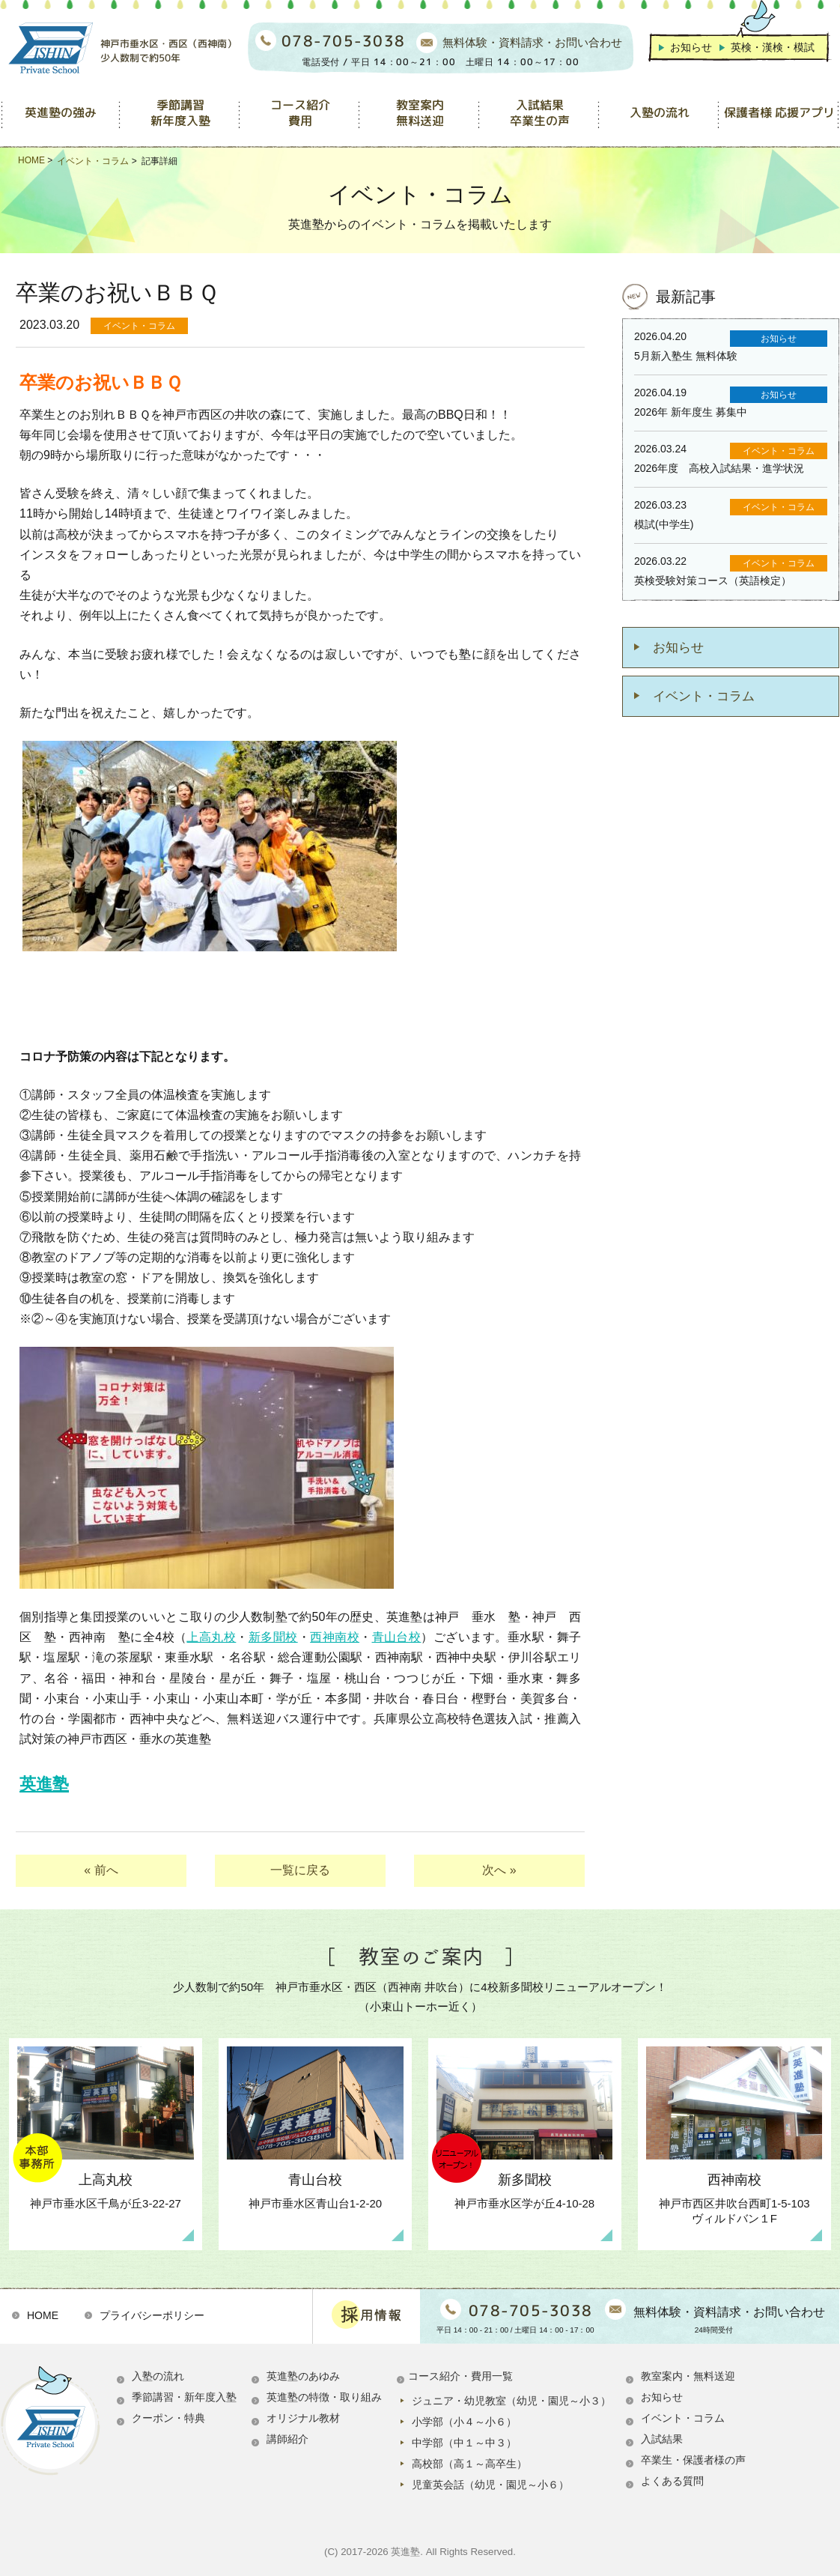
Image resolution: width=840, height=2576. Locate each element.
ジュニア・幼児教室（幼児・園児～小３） (511, 2401)
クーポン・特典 (168, 2418)
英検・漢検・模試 (773, 47)
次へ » (499, 1870)
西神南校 (334, 1637)
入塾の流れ (158, 2376)
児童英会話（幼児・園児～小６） (490, 2485)
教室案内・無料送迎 (688, 2376)
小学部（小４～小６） (464, 2422)
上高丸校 (211, 1637)
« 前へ (101, 1870)
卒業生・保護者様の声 (693, 2460)
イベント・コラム (704, 696)
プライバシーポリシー (152, 2315)
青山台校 (396, 1637)
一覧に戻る (300, 1870)
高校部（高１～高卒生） (469, 2464)
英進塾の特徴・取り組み (324, 2397)
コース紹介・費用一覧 (460, 2376)
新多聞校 (273, 1637)
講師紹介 (287, 2439)
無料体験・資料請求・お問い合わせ (532, 43)
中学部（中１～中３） (464, 2443)
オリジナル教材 (303, 2418)
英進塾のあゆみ (303, 2376)
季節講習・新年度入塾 (184, 2397)
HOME (42, 2315)
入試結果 (662, 2439)
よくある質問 (672, 2481)
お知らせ (691, 47)
